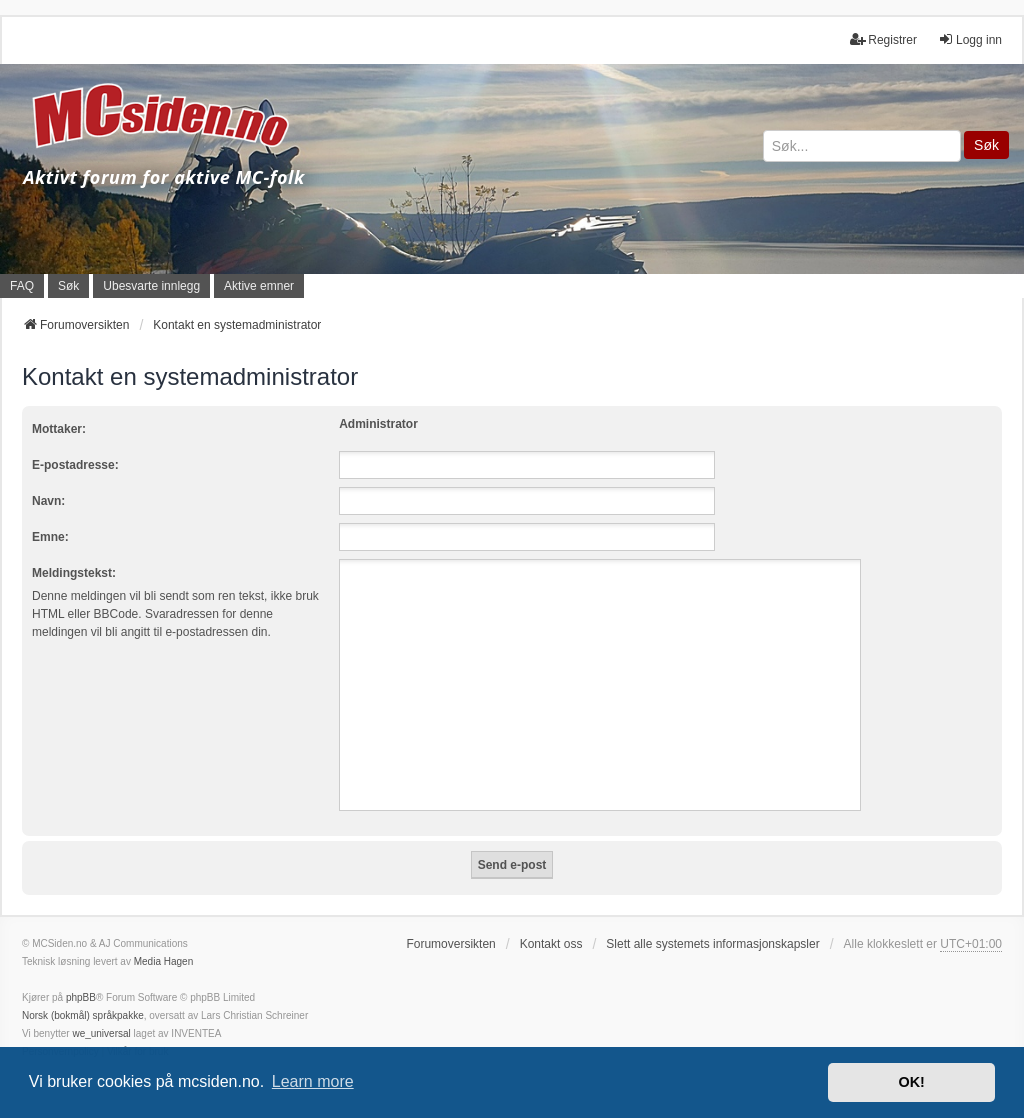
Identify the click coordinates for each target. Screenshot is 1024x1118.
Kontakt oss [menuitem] (551, 944)
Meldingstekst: (74, 573)
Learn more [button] (313, 1081)
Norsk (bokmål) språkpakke (83, 1015)
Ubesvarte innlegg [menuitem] (151, 286)
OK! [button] (911, 1082)
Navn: (48, 501)
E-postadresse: (75, 465)
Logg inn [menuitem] (970, 39)
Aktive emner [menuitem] (259, 286)
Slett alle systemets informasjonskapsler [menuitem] (712, 944)
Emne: (50, 537)
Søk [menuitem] (68, 286)
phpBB (81, 997)
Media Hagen (163, 961)
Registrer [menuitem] (883, 39)
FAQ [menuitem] (22, 286)
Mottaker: (59, 429)
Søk (986, 145)
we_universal (101, 1033)
